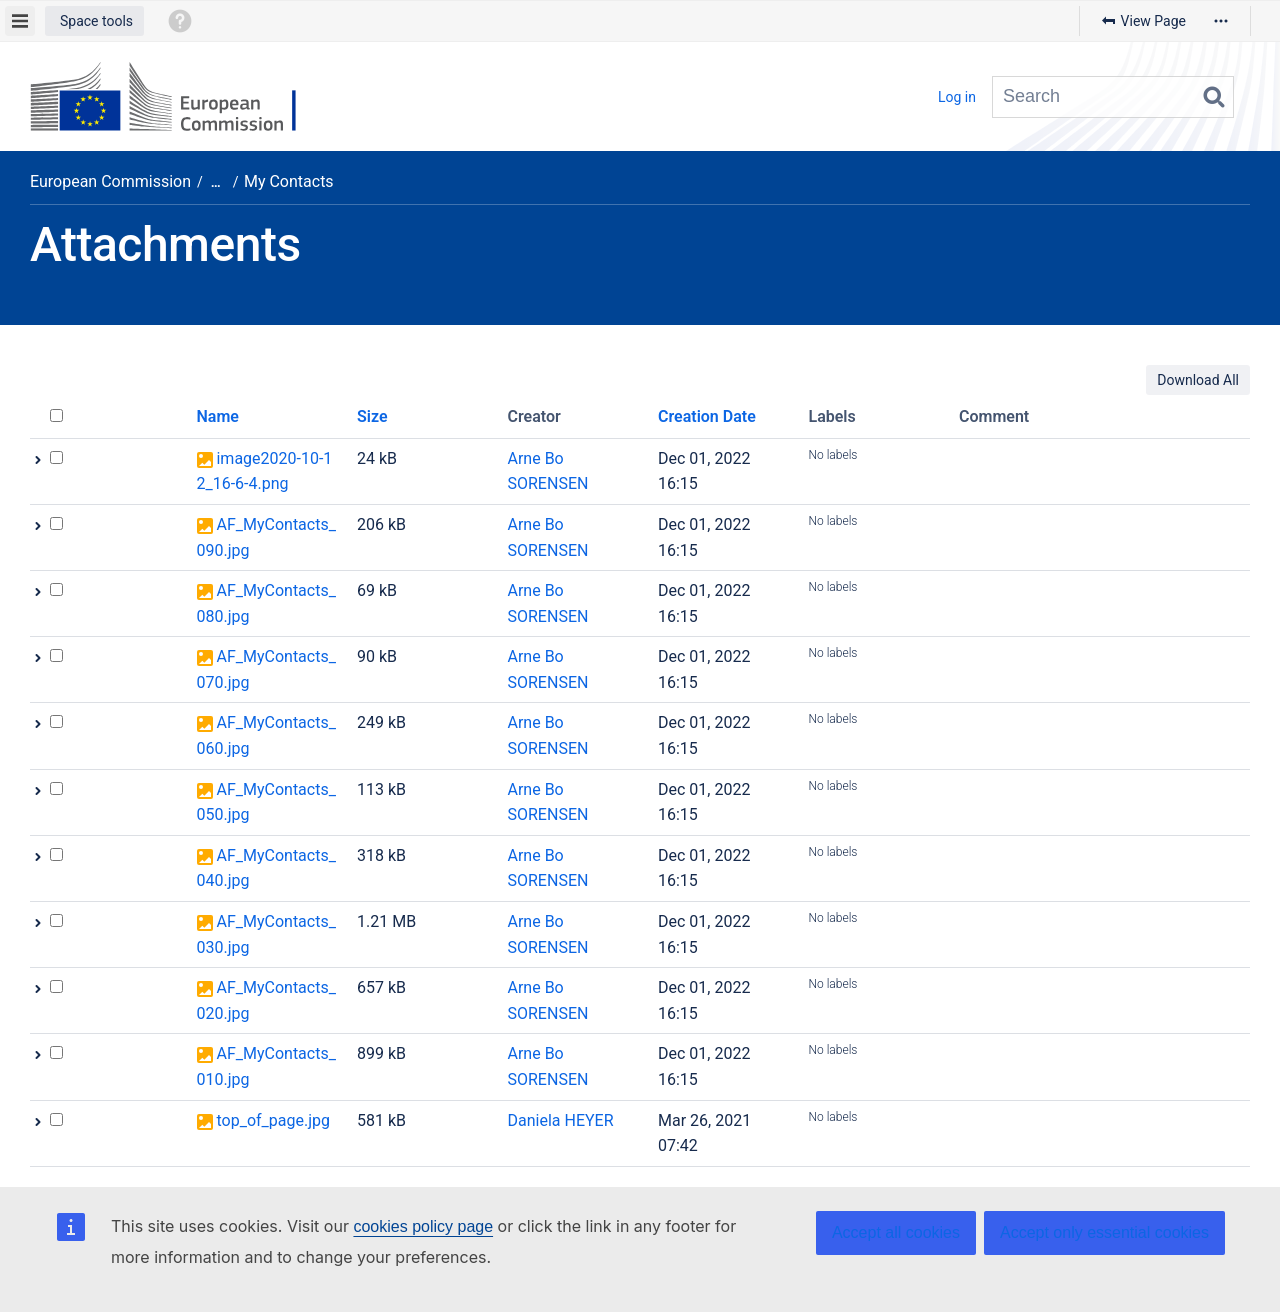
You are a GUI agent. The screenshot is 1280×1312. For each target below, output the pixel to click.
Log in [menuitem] (957, 97)
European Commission (110, 181)
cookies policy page (423, 1226)
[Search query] (1113, 97)
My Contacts (289, 181)
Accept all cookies (896, 1232)
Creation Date (707, 416)
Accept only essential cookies (1104, 1232)
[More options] (1221, 21)
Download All (1198, 380)
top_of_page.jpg (272, 1120)
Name (218, 416)
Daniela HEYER (561, 1120)
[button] (94, 21)
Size (372, 416)
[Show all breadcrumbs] (216, 182)
